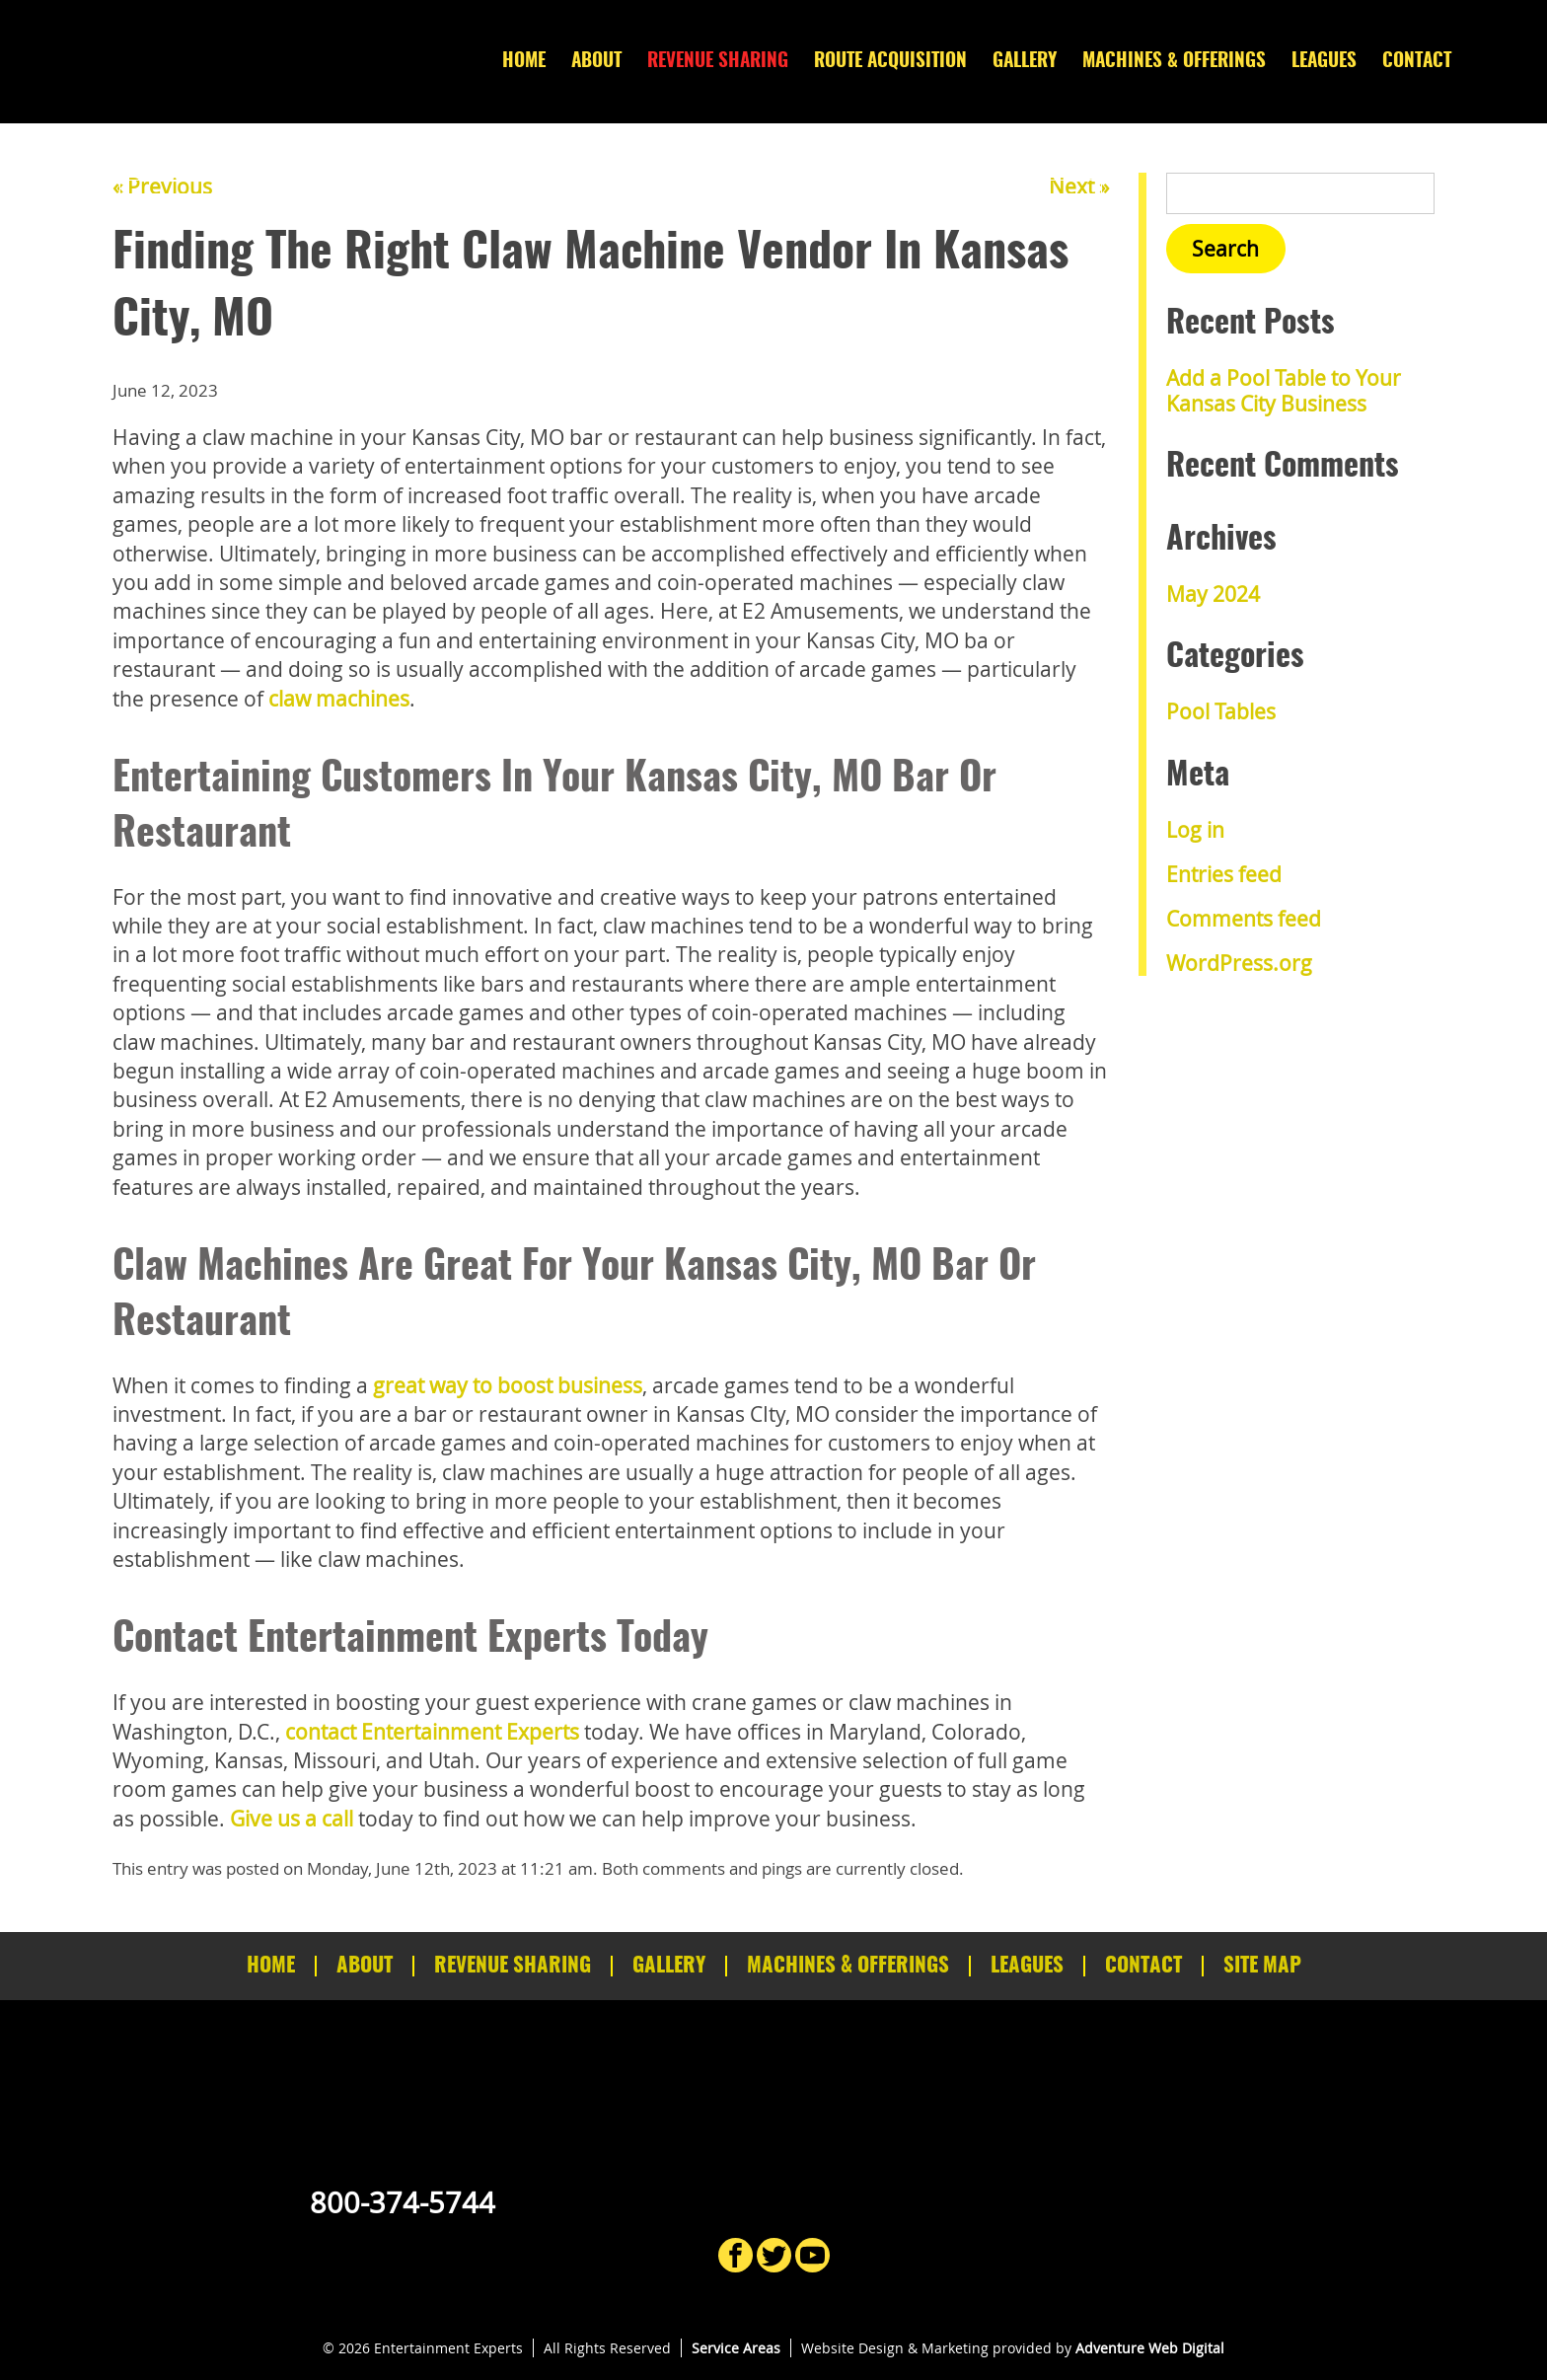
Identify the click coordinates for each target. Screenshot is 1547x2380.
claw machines (338, 698)
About (596, 61)
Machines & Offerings (1174, 61)
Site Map (1262, 1966)
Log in (1195, 830)
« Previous (162, 186)
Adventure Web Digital (1149, 2348)
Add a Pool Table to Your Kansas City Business (1283, 390)
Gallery (1025, 61)
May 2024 (1213, 594)
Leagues (1324, 61)
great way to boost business (507, 1385)
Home (524, 61)
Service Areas (736, 2348)
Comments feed (1243, 918)
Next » (1079, 186)
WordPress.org (1239, 963)
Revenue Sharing (717, 61)
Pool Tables (1221, 711)
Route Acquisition (890, 61)
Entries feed (1224, 874)
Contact (1416, 61)
